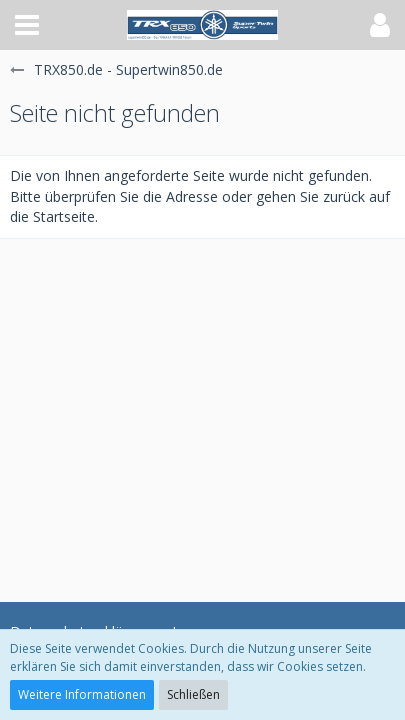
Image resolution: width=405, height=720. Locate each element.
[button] (27, 25)
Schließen (193, 694)
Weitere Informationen (82, 694)
